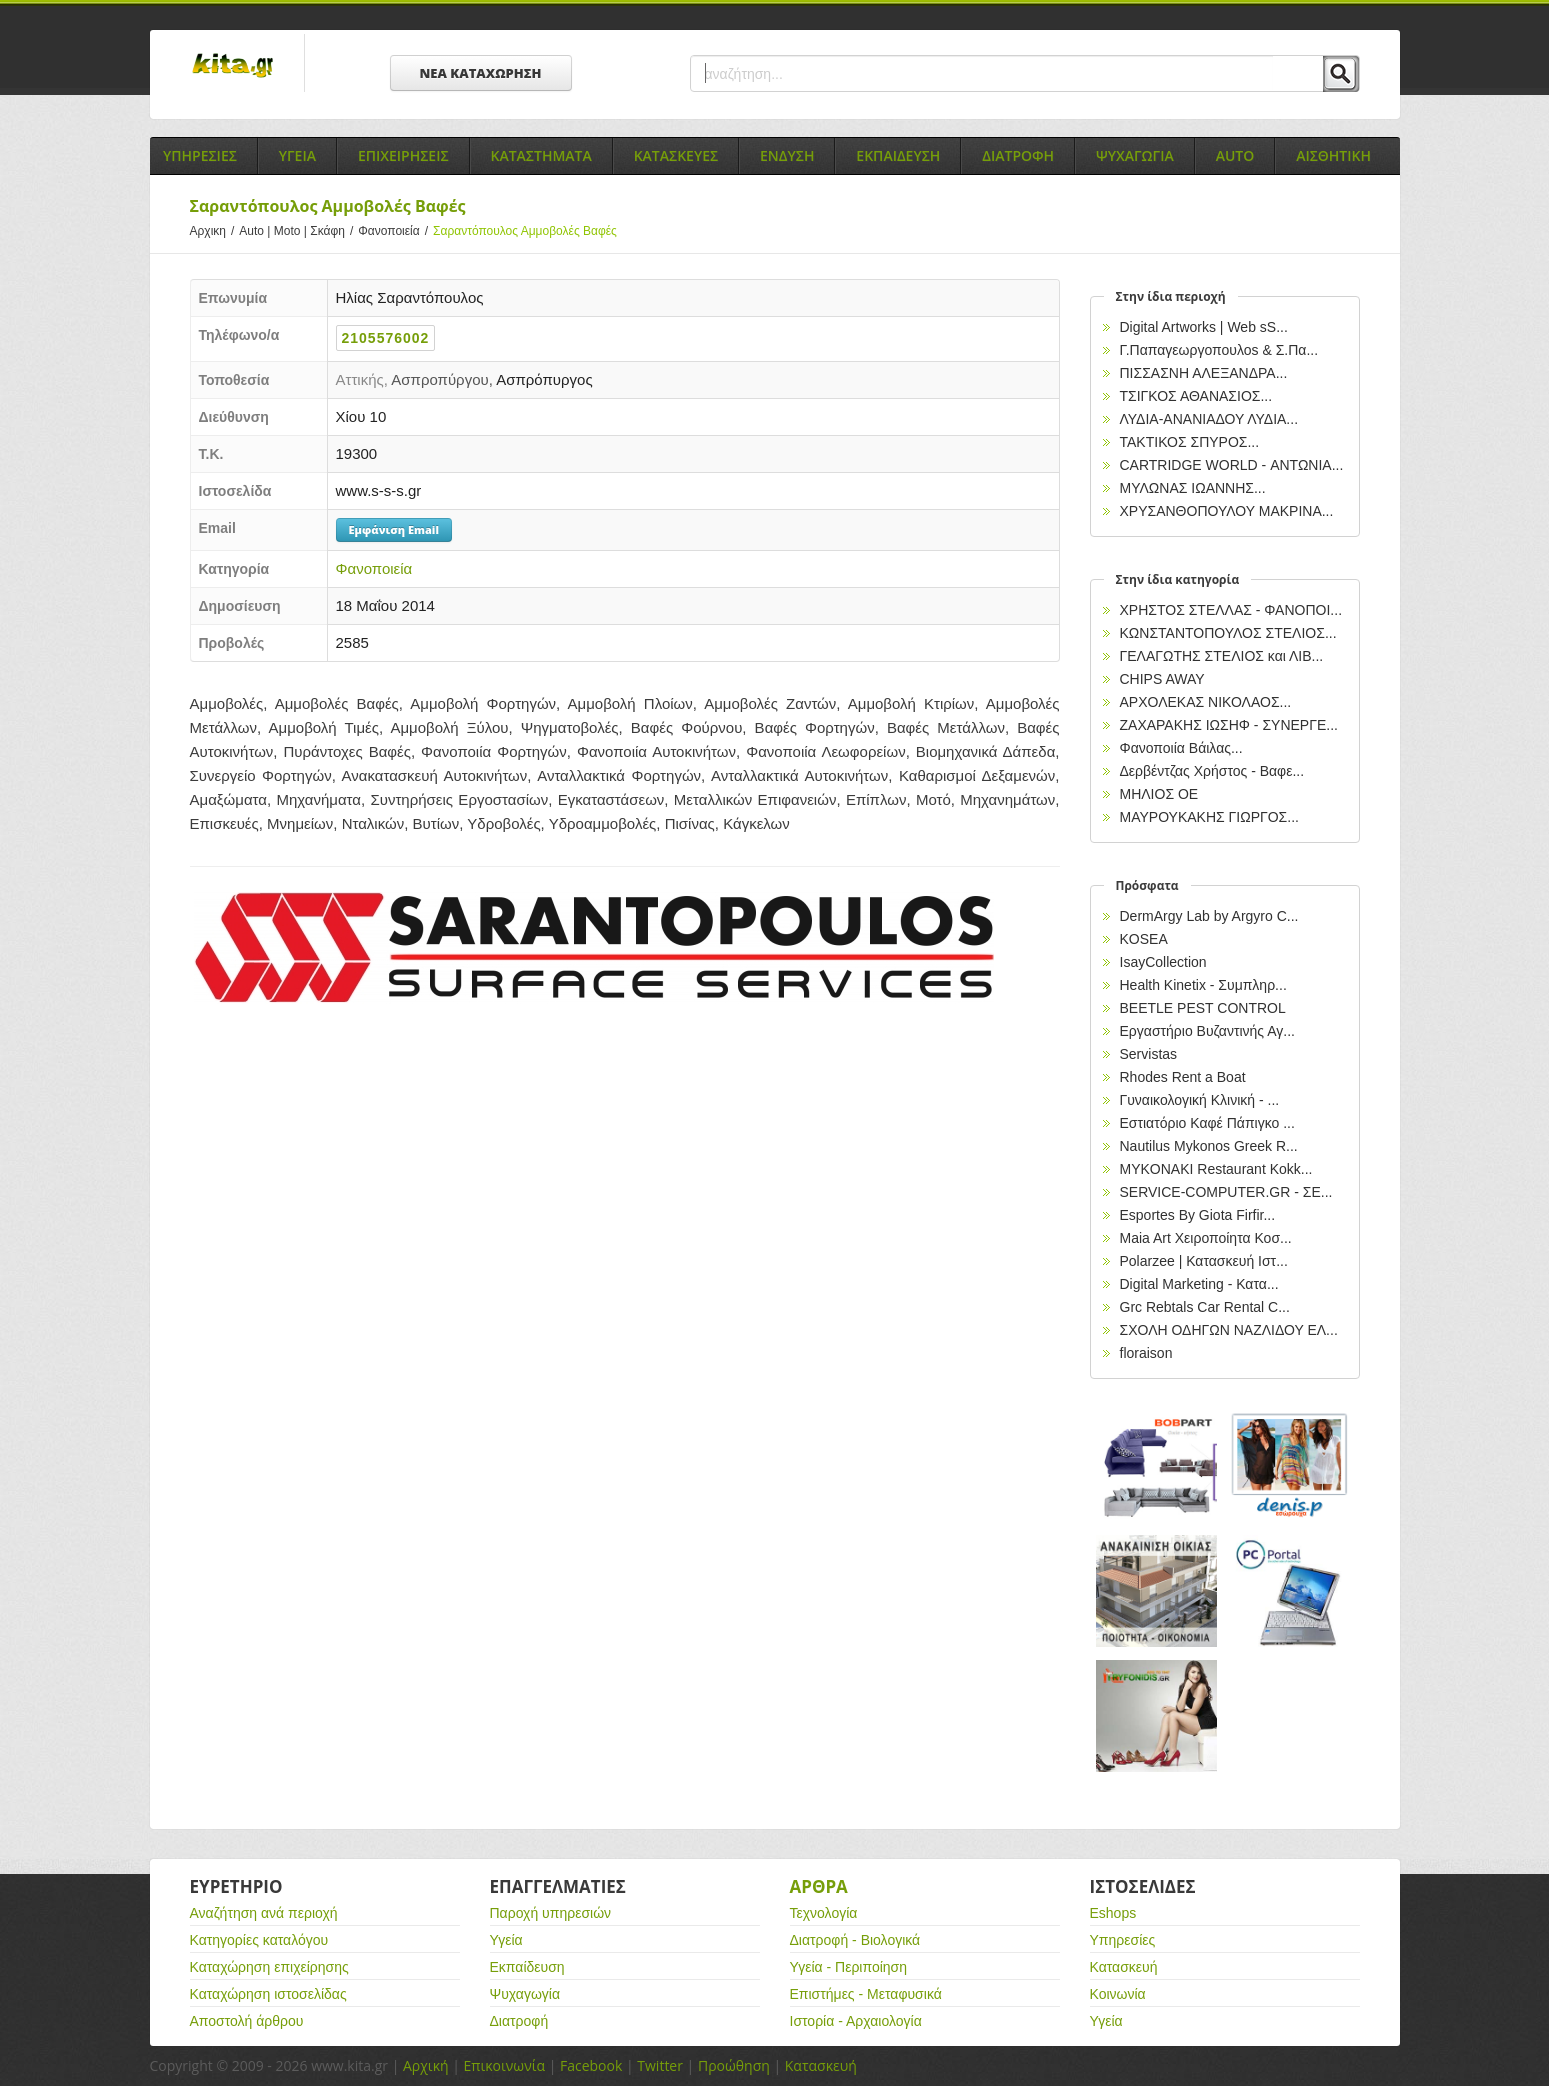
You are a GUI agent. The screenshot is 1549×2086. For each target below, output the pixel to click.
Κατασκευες (676, 155)
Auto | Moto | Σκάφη (298, 231)
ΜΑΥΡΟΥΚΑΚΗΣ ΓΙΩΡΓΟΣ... (1209, 817)
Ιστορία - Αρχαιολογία (856, 2021)
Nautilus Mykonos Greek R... (1209, 1146)
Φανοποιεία (395, 231)
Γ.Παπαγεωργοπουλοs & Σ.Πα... (1219, 350)
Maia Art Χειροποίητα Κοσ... (1206, 1238)
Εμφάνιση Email (394, 529)
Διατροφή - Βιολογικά (855, 1940)
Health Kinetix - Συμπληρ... (1203, 985)
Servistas (1149, 1054)
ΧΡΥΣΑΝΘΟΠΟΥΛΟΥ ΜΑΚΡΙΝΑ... (1227, 511)
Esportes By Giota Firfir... (1198, 1215)
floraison (1146, 1353)
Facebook (591, 2065)
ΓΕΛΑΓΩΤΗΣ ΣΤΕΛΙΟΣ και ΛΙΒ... (1222, 656)
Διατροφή (519, 2021)
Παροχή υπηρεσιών (551, 1913)
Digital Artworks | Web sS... (1204, 327)
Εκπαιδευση (898, 155)
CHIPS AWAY (1162, 679)
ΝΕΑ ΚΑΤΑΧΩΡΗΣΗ (481, 73)
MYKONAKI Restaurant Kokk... (1216, 1169)
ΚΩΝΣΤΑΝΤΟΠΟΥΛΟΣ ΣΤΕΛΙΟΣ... (1228, 633)
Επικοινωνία (504, 2065)
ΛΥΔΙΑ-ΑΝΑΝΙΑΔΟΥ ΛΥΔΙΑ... (1209, 419)
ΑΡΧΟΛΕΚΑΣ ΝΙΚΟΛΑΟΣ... (1206, 702)
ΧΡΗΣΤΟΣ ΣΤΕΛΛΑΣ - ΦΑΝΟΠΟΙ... (1231, 610)
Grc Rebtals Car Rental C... (1205, 1307)
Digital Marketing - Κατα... (1199, 1284)
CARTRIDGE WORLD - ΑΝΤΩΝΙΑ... (1232, 465)
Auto (1235, 155)
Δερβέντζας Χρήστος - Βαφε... (1212, 771)
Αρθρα (819, 1886)
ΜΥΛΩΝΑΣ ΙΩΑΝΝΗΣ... (1193, 488)
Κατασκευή (1124, 1967)
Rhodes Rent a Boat (1183, 1077)
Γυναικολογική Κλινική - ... (1200, 1100)
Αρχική (426, 2065)
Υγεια (297, 155)
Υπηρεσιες (200, 155)
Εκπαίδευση (527, 1967)
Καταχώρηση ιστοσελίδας (268, 1994)
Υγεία (506, 1940)
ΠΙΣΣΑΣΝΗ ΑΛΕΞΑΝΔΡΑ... (1204, 373)
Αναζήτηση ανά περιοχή (264, 1913)
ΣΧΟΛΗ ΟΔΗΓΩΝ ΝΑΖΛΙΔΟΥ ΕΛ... (1229, 1330)
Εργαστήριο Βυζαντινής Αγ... (1207, 1031)
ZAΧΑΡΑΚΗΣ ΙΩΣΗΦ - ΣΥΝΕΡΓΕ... (1229, 725)
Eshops (1113, 1913)
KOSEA (1144, 939)
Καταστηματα (541, 155)
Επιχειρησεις (403, 155)
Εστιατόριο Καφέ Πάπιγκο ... (1207, 1123)
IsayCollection (1163, 962)
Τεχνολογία (824, 1913)
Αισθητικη (1333, 155)
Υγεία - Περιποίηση (849, 1967)
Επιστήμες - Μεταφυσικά (866, 1994)
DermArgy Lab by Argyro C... (1209, 916)
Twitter (660, 2065)
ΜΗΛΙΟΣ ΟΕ (1159, 794)
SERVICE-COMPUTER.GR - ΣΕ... (1226, 1192)
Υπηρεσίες (1123, 1940)
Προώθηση (734, 2065)
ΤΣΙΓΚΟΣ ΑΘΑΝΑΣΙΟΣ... (1196, 396)
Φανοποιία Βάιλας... (1181, 748)
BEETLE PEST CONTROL (1203, 1008)
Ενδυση (787, 155)
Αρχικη (215, 231)
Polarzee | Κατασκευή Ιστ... (1204, 1261)
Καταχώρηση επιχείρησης (269, 1967)
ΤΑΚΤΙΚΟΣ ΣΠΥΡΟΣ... (1190, 442)
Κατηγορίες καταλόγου (259, 1940)
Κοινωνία (1118, 1994)
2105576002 (386, 338)
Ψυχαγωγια (1135, 155)
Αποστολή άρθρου (247, 2021)
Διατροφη (1018, 155)
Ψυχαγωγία (525, 1994)
